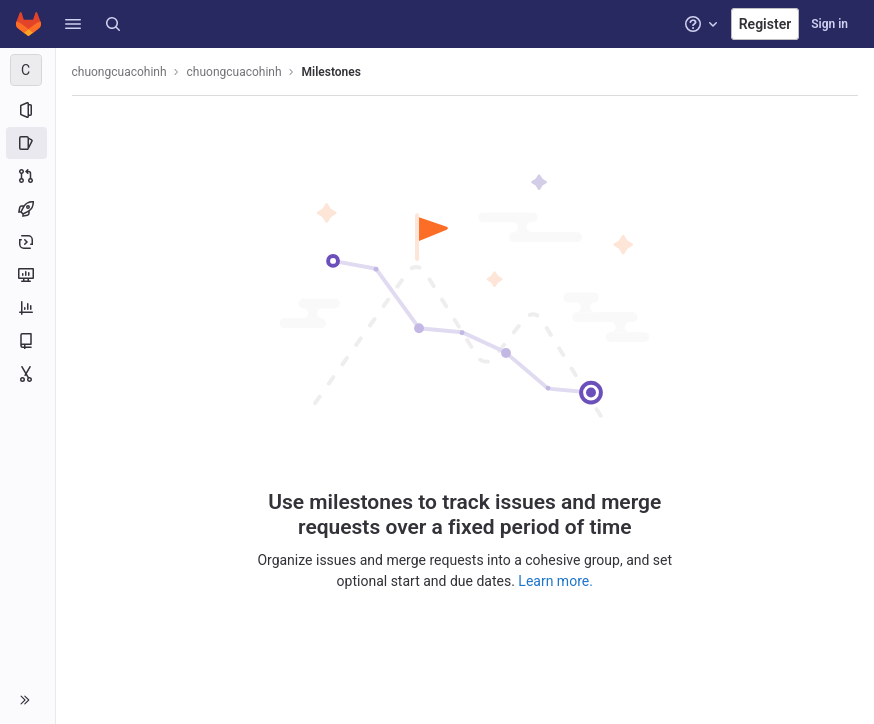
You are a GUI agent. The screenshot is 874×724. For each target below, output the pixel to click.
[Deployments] (27, 242)
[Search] (113, 24)
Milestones (331, 72)
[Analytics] (27, 308)
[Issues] (27, 143)
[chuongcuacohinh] (28, 70)
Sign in (829, 24)
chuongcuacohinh (119, 72)
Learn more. (556, 581)
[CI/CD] (27, 209)
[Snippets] (27, 374)
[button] (73, 24)
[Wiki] (27, 341)
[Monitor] (27, 275)
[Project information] (27, 110)
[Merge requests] (27, 176)
